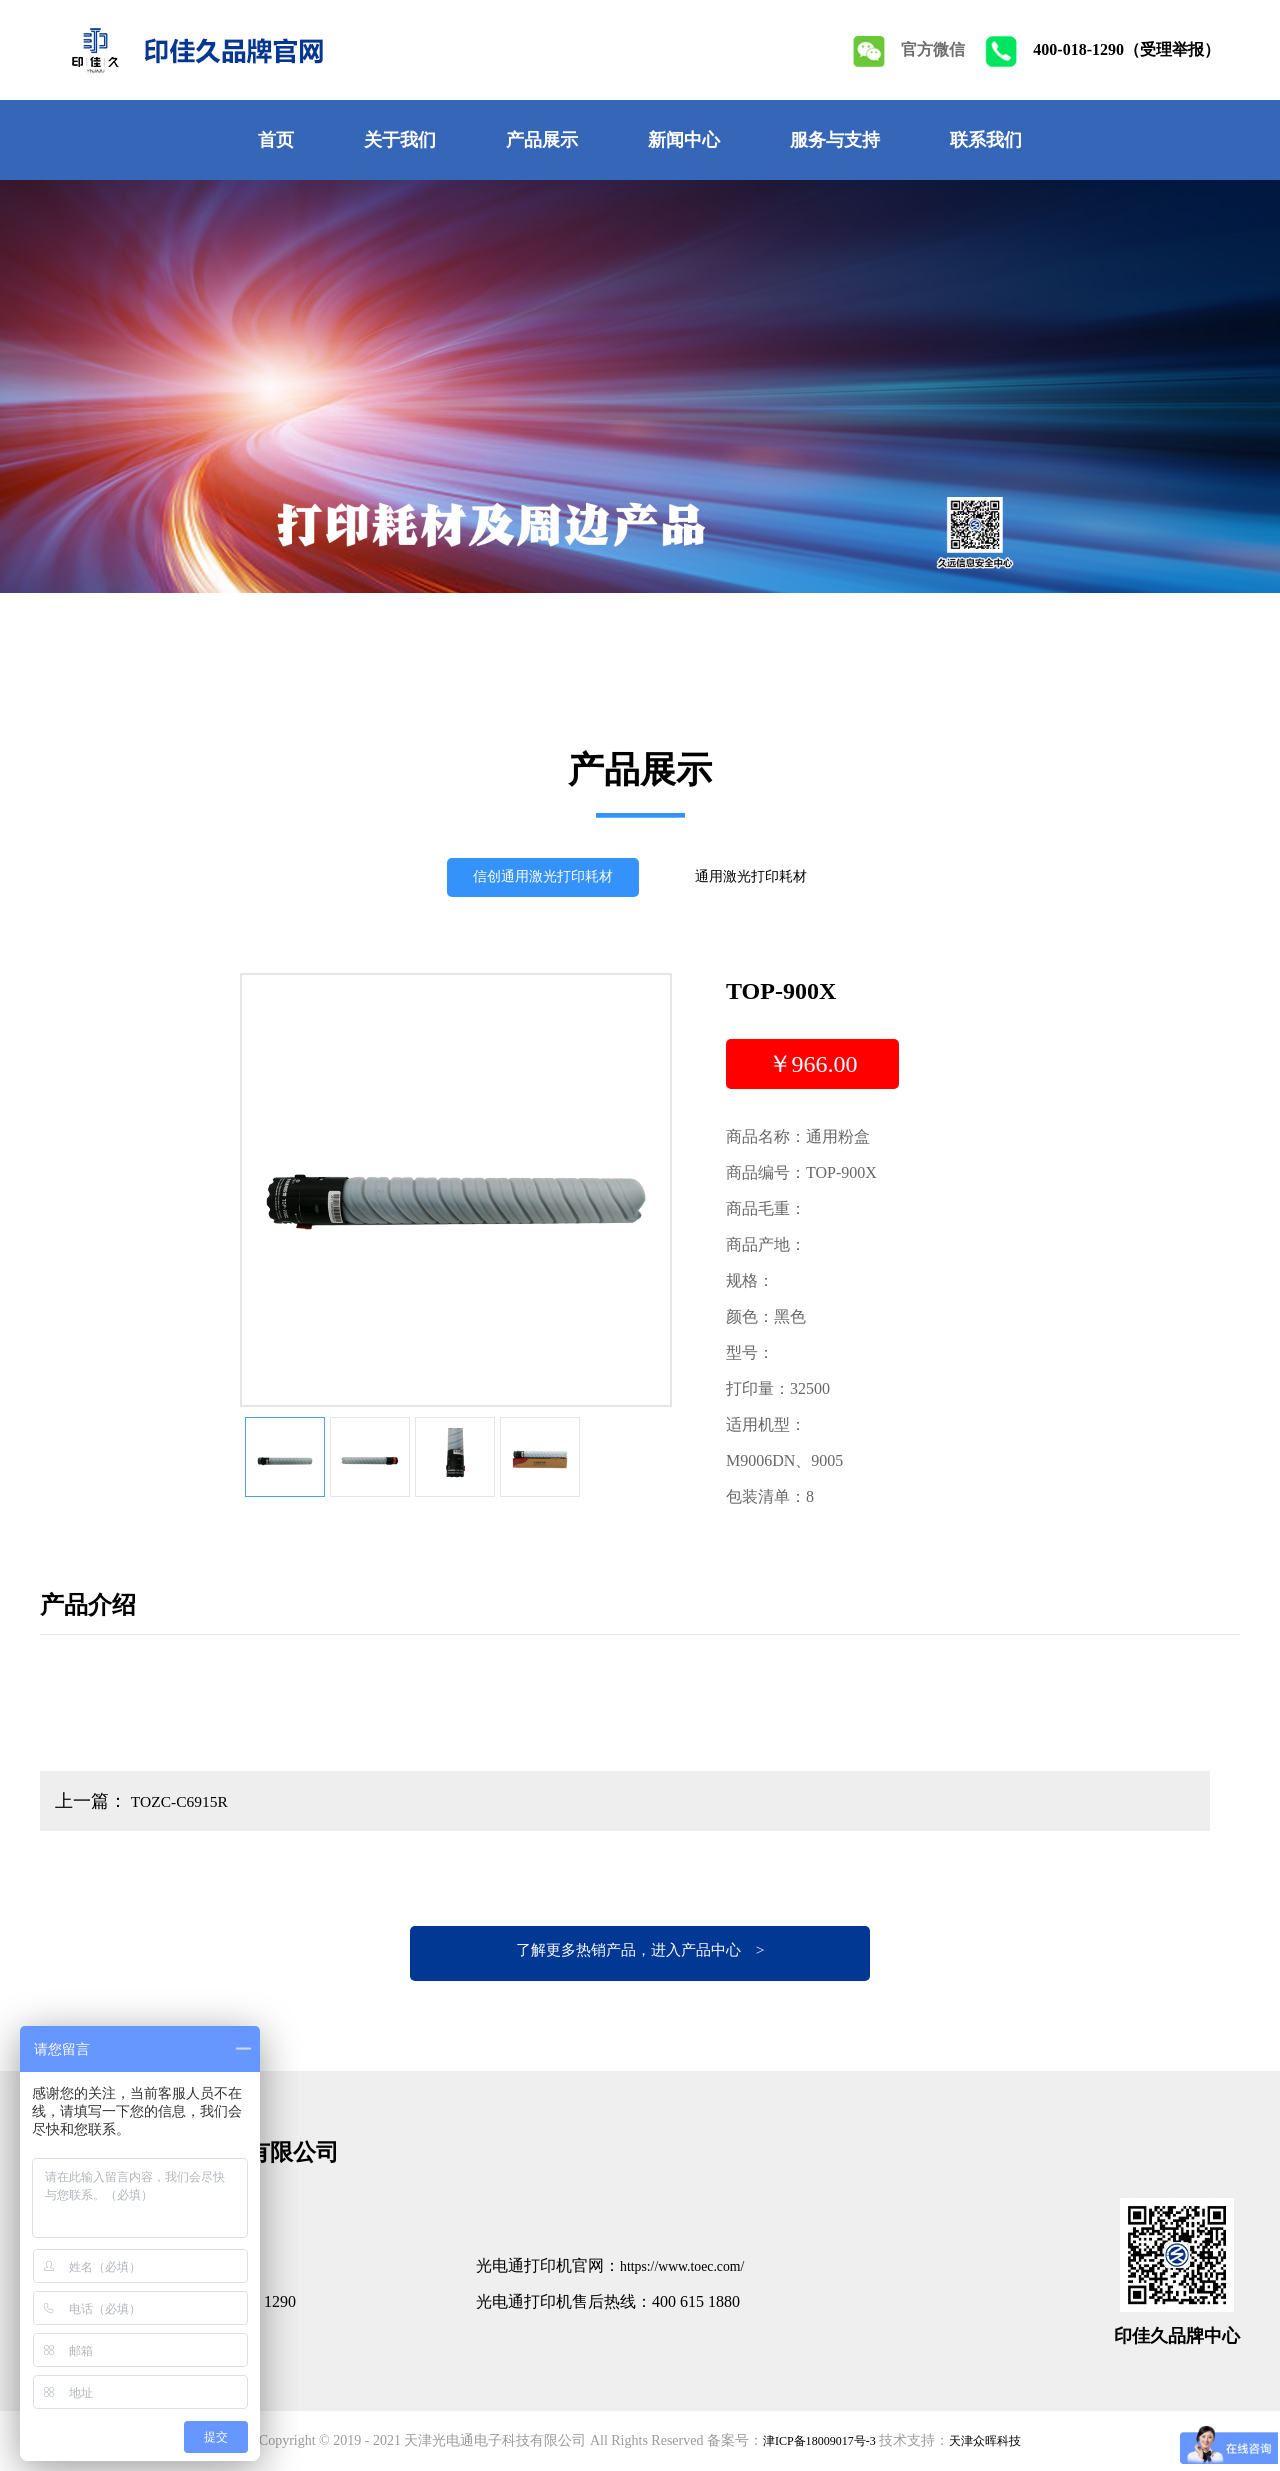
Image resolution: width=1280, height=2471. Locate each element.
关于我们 (400, 140)
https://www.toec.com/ (692, 2265)
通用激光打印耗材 (765, 880)
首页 (276, 140)
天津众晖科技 (995, 2440)
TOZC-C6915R (185, 1801)
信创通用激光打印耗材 (531, 880)
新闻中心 (684, 140)
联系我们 (986, 140)
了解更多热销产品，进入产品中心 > (640, 1953)
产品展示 (542, 140)
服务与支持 (835, 140)
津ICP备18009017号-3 (813, 2440)
